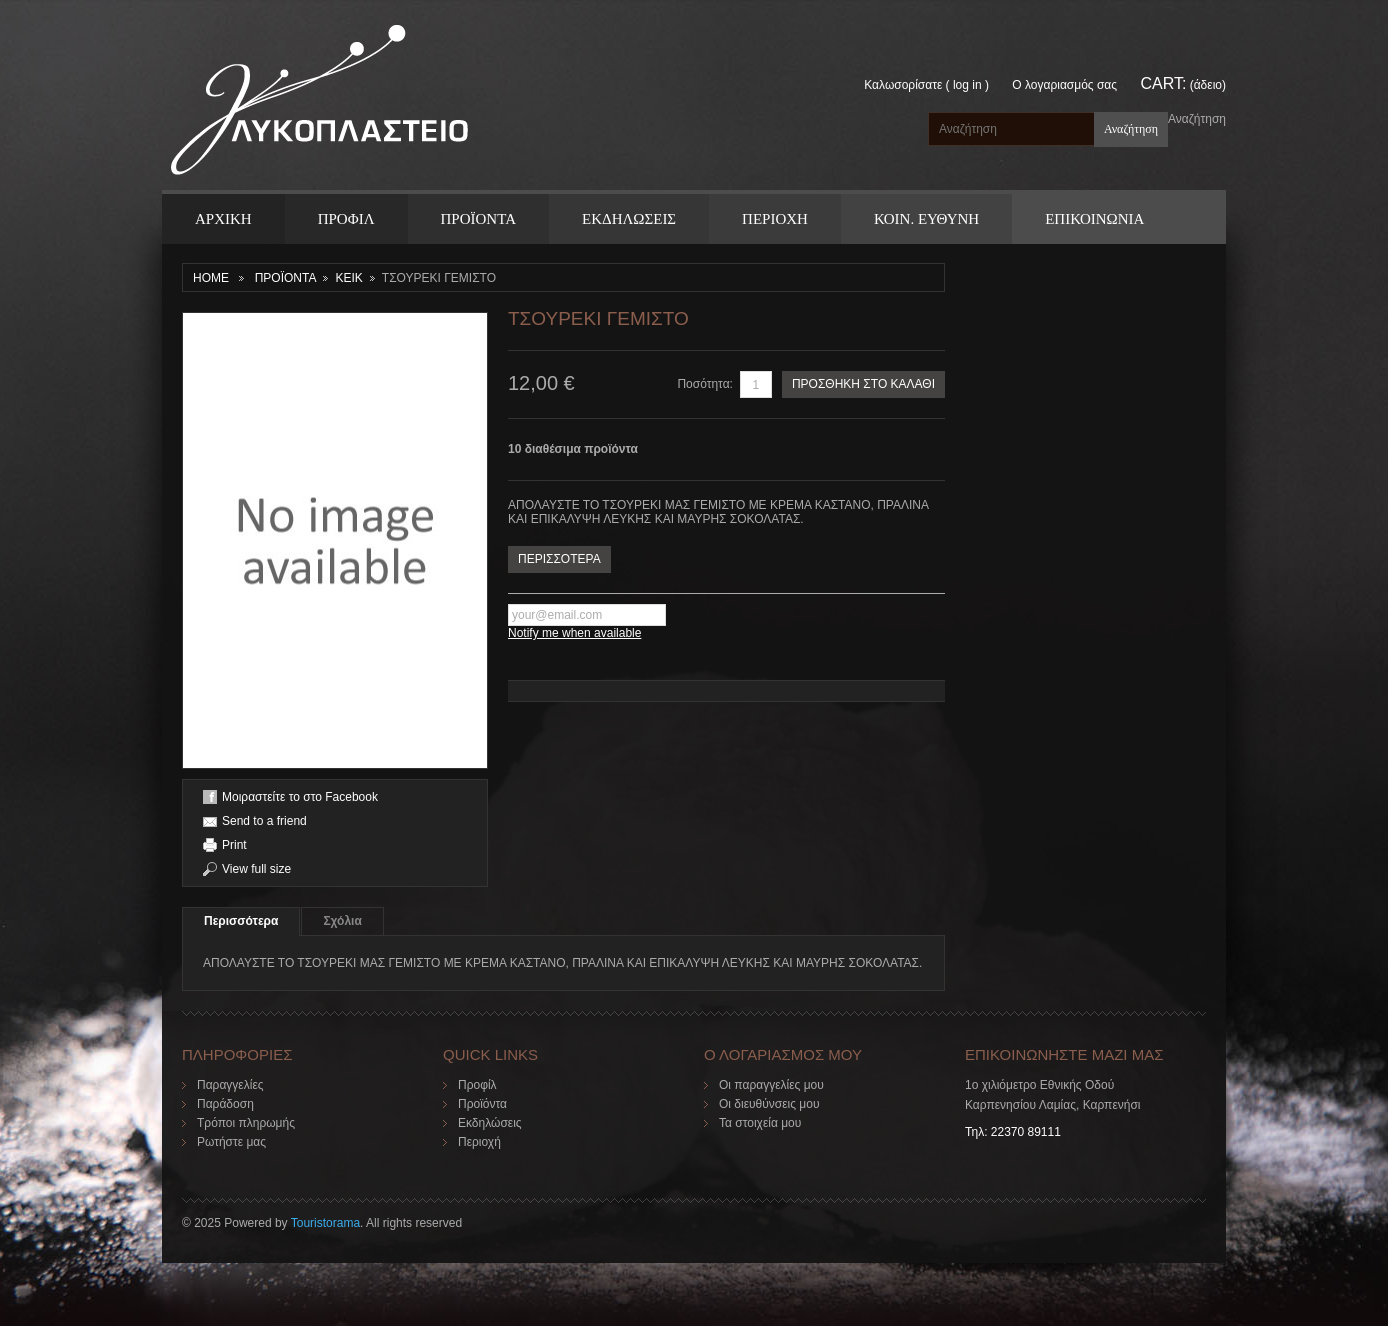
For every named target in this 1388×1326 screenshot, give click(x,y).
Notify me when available (574, 633)
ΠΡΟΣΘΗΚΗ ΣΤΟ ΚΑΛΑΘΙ (863, 384)
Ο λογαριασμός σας (1064, 85)
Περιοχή (479, 1142)
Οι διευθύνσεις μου (769, 1104)
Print (234, 845)
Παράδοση (225, 1104)
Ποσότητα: (705, 384)
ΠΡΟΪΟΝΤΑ (478, 219)
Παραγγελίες (230, 1085)
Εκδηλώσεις (490, 1123)
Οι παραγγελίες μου (771, 1085)
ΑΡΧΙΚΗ (223, 219)
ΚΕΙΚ (348, 278)
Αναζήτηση (1197, 119)
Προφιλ (346, 219)
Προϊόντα (482, 1104)
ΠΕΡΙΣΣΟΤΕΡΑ (559, 559)
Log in (967, 85)
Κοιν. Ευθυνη (926, 219)
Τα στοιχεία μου (760, 1123)
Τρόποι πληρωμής (246, 1123)
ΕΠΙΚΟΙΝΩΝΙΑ (1094, 219)
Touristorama (325, 1223)
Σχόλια (342, 921)
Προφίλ (477, 1085)
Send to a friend (264, 821)
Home (211, 278)
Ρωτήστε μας (231, 1142)
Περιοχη (775, 219)
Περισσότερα (241, 921)
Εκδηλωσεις (629, 219)
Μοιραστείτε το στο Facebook (300, 797)
